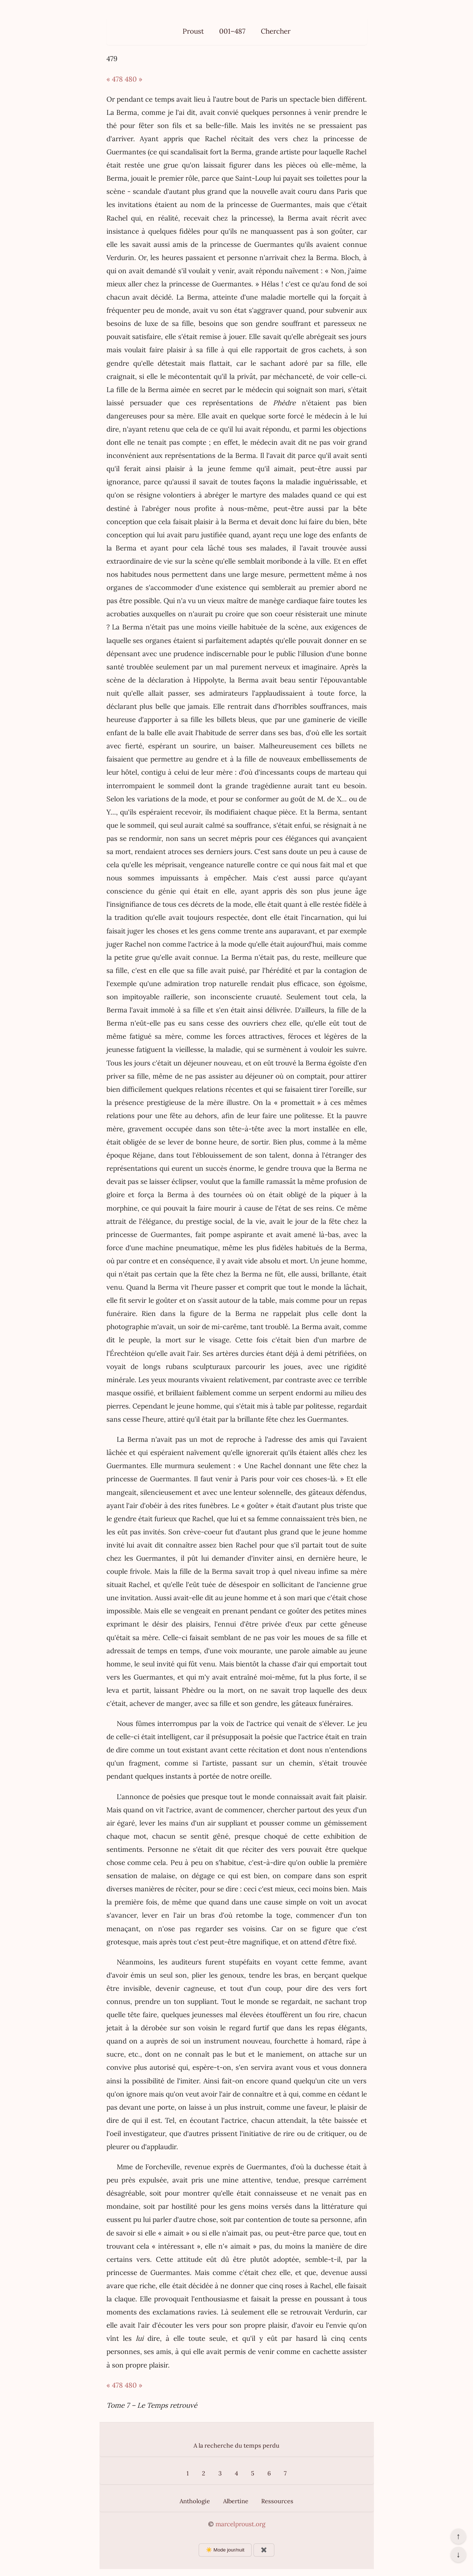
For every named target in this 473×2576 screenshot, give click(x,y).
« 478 (114, 79)
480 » (133, 79)
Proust (193, 31)
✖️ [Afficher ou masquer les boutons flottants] (264, 2550)
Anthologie (195, 2501)
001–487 (232, 31)
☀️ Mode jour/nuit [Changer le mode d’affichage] (225, 2550)
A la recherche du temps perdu (236, 2445)
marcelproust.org (240, 2524)
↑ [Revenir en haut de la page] (458, 2536)
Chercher (275, 31)
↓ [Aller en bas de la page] (458, 2554)
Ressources (277, 2501)
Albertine (235, 2501)
